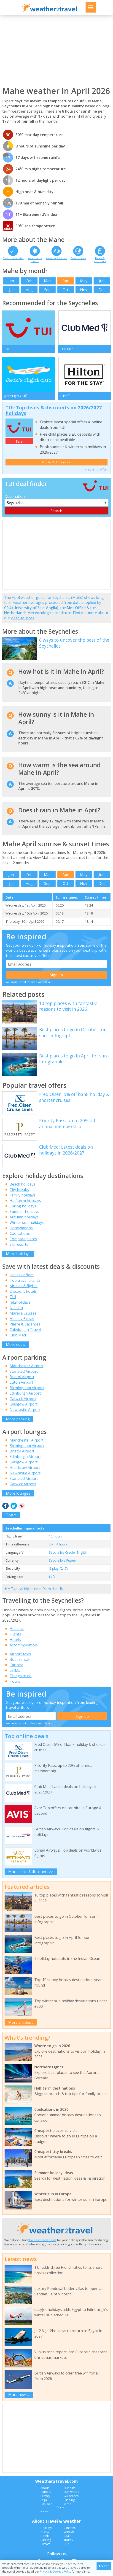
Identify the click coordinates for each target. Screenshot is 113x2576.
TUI (13, 1298)
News (44, 2513)
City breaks (19, 1191)
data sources (22, 620)
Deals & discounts (100, 259)
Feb (29, 280)
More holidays (18, 1255)
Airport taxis (20, 1656)
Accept (104, 2566)
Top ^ (11, 1516)
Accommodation (23, 1647)
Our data (69, 2490)
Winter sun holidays (27, 1224)
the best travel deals (42, 2242)
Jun (102, 280)
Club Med (18, 1337)
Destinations (78, 258)
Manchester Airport (26, 1367)
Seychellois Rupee (62, 1562)
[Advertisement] (56, 51)
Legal (44, 2502)
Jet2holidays (20, 1304)
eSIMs (15, 1672)
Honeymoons (21, 1229)
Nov (83, 289)
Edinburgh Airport (25, 1395)
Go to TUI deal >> (56, 464)
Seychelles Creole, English (68, 1554)
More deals (15, 1346)
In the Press (63, 2507)
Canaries (70, 2530)
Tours (15, 1683)
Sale (19, 443)
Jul (11, 289)
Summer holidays (24, 1213)
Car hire (16, 1666)
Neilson (16, 1309)
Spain (67, 2538)
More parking (18, 1421)
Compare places (23, 1240)
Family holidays (22, 1197)
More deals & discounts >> (30, 1873)
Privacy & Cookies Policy (55, 2571)
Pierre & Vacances (25, 1326)
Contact (45, 2494)
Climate (45, 2546)
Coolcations (20, 1235)
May (83, 280)
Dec (102, 289)
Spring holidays (23, 1208)
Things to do (21, 1677)
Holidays (17, 1630)
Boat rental (19, 1661)
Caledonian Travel (25, 1331)
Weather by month (35, 259)
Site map (46, 2506)
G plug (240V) (59, 1570)
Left (52, 1578)
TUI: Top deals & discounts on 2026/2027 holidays (53, 412)
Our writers (71, 2494)
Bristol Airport (22, 1378)
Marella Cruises (23, 1315)
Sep (47, 289)
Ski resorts (19, 1246)
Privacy (45, 2498)
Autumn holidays (24, 1219)
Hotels (15, 1641)
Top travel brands (25, 1282)
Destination (15, 498)
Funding (69, 2502)
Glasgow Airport (24, 1406)
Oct (65, 289)
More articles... (20, 2024)
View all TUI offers (96, 471)
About (44, 2490)
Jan (11, 280)
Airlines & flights (24, 1287)
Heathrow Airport (25, 1469)
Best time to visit (13, 258)
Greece (69, 2534)
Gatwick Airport (23, 1400)
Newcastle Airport (25, 1411)
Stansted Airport (24, 1373)
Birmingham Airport (27, 1389)
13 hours (55, 1538)
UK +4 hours (58, 1546)
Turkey (68, 2542)
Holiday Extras (22, 1320)
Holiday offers (22, 1276)
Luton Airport (21, 1384)
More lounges (18, 1495)
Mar (47, 280)
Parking (45, 2542)
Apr (65, 280)
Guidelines (71, 2498)
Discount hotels (23, 1293)
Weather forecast (56, 258)
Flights (15, 1636)
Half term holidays (25, 1202)
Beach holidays (22, 1186)
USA (66, 2546)
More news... (19, 2396)
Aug (29, 289)
